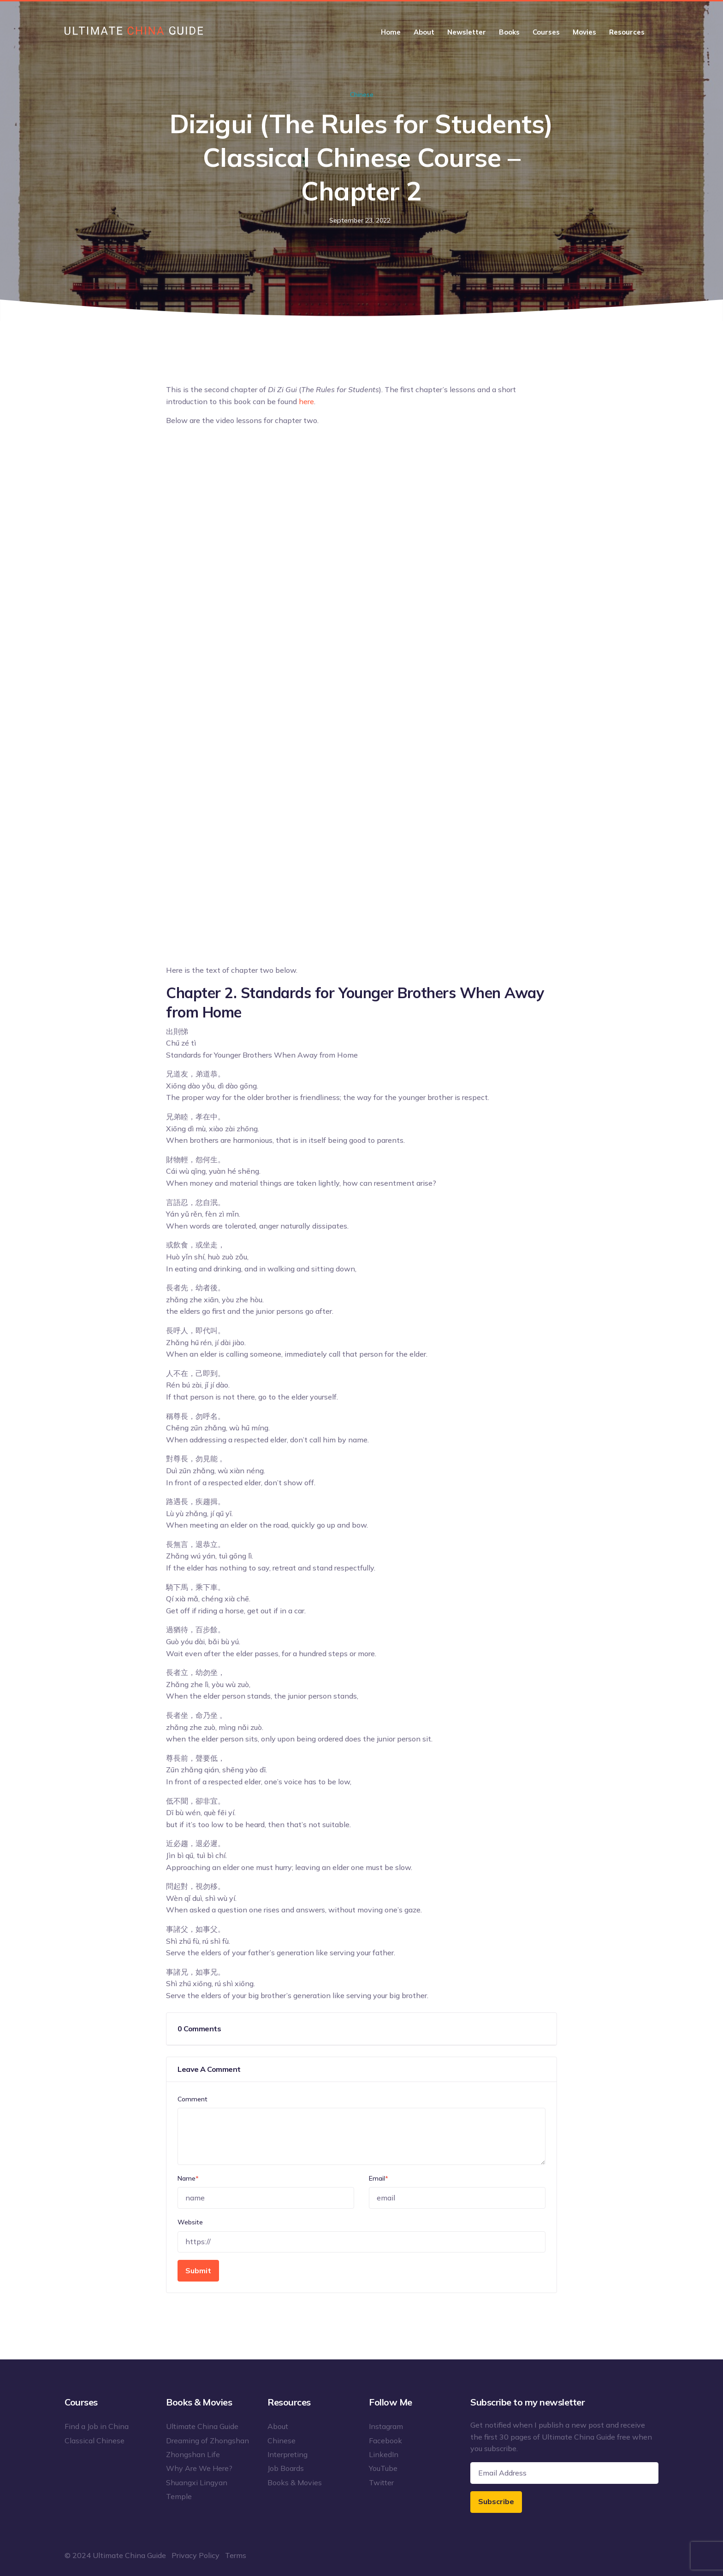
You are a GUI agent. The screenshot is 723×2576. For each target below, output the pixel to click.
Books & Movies (294, 2482)
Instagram (386, 2426)
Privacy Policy (195, 2555)
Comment (192, 2099)
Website (190, 2222)
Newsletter (466, 32)
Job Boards (285, 2468)
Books (509, 32)
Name (188, 2178)
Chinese (361, 94)
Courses (546, 32)
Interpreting (287, 2454)
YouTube (383, 2468)
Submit (198, 2270)
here (306, 401)
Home (391, 32)
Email (378, 2178)
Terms (235, 2555)
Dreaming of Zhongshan (207, 2440)
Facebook (385, 2440)
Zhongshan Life (193, 2454)
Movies (584, 32)
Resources (627, 32)
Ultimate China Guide (202, 2426)
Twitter (381, 2482)
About (424, 32)
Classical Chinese (94, 2440)
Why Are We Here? (199, 2468)
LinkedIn (383, 2454)
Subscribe (496, 2501)
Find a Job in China (97, 2426)
